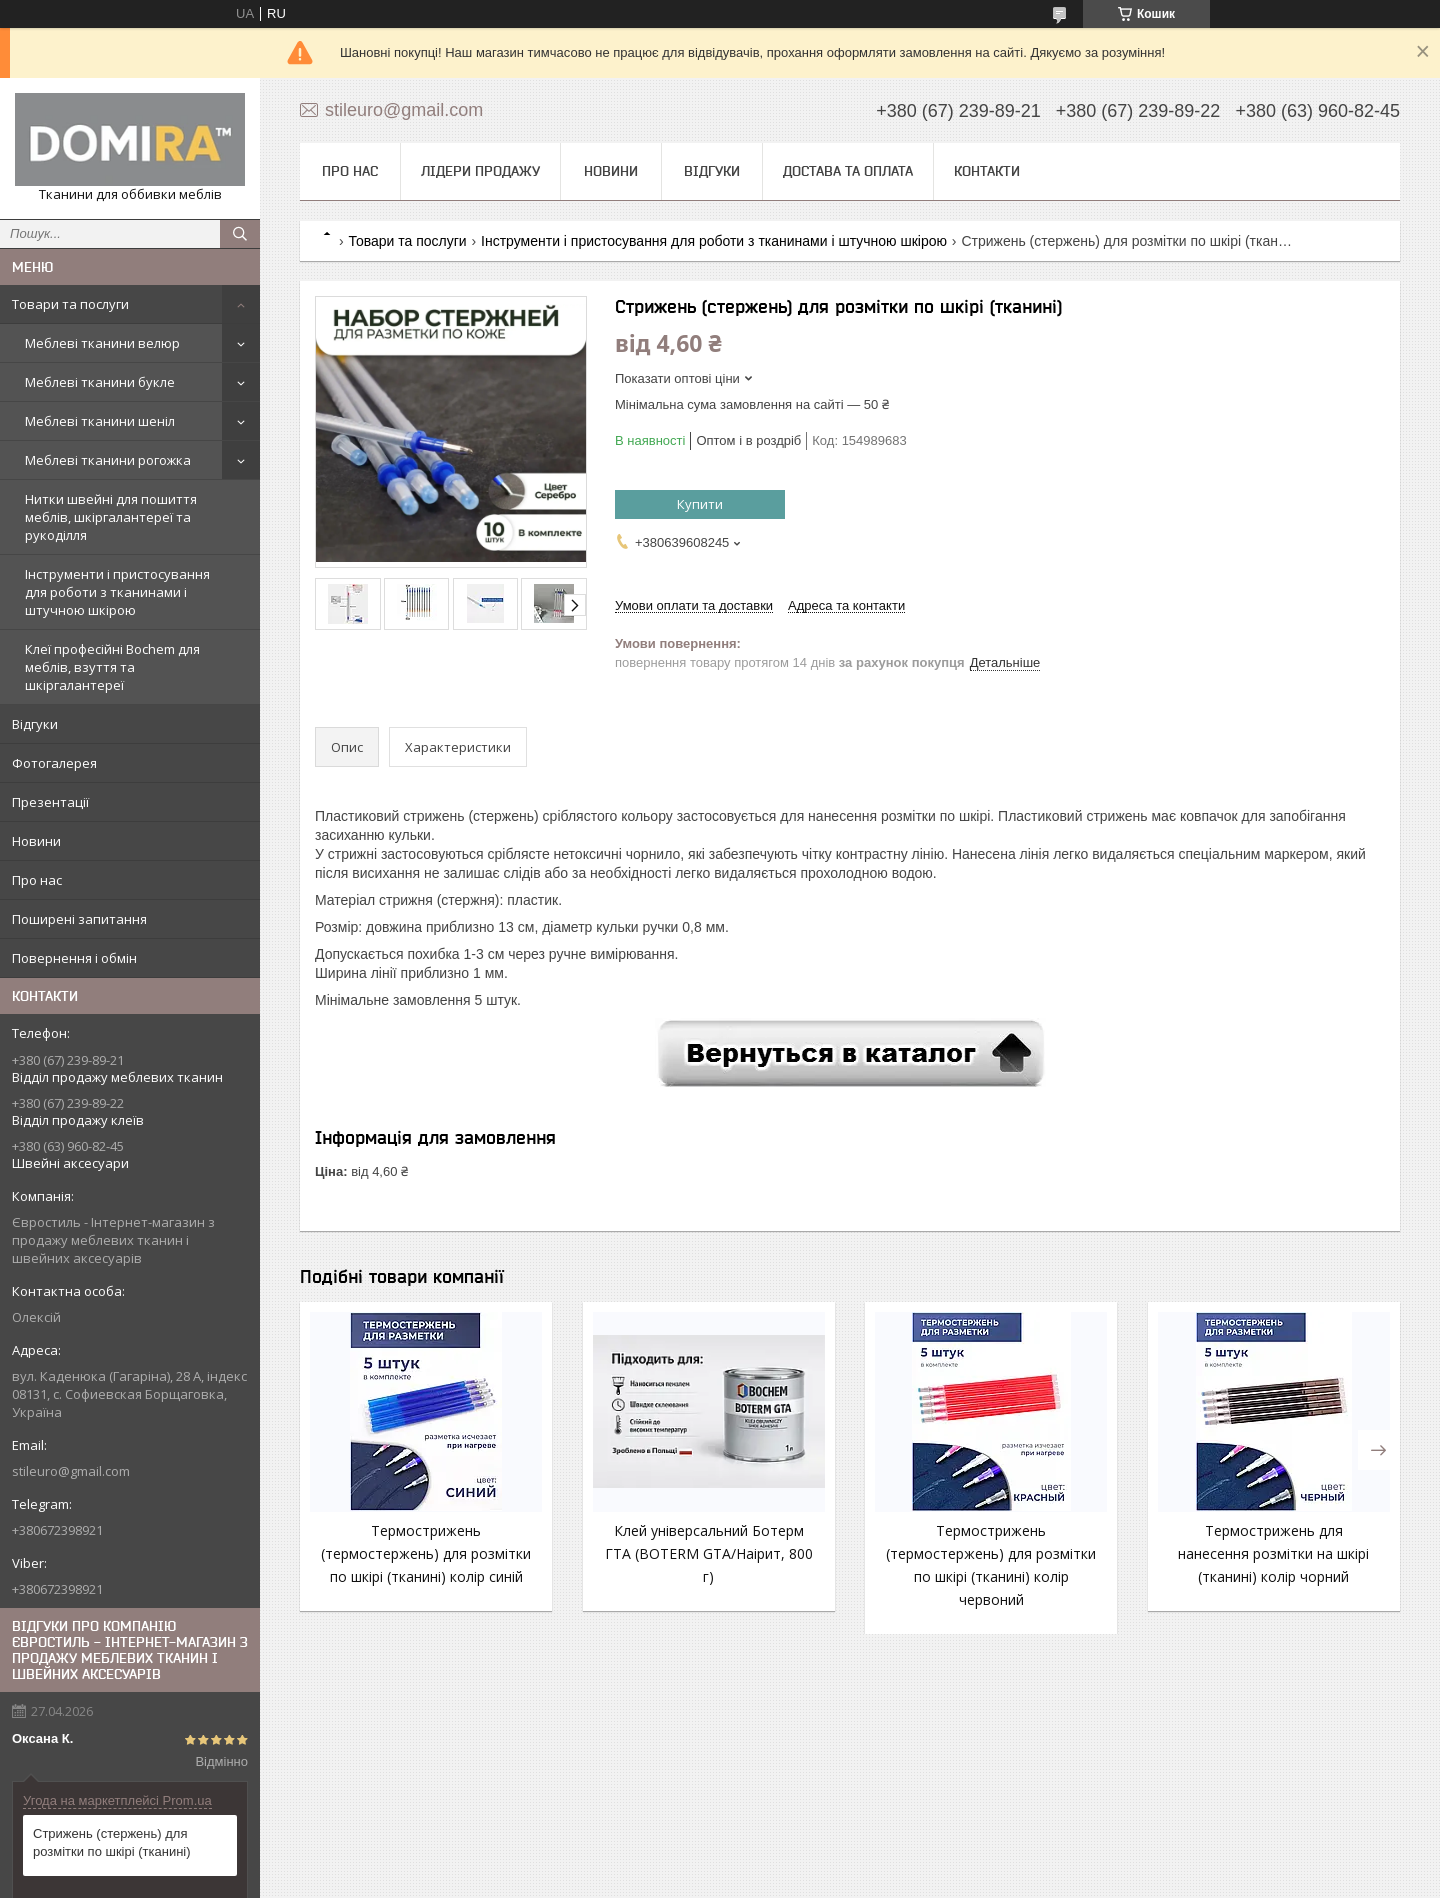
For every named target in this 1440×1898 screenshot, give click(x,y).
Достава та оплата (848, 171)
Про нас (37, 880)
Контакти (987, 171)
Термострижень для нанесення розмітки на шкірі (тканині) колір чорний (1273, 1553)
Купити (700, 504)
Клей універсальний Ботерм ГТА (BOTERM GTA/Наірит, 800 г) (709, 1553)
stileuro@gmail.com (71, 1471)
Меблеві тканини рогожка (108, 460)
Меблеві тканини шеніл (100, 421)
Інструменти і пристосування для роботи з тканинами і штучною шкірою (117, 592)
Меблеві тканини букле (100, 382)
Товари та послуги (70, 304)
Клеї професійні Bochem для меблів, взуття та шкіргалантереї (112, 667)
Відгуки (35, 724)
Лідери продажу (480, 171)
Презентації (50, 802)
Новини (36, 841)
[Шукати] (240, 234)
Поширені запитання (79, 919)
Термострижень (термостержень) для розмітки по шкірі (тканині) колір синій (426, 1553)
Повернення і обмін (74, 958)
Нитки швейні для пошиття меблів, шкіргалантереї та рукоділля (111, 517)
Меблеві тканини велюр (102, 343)
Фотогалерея (54, 763)
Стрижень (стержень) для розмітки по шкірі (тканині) (112, 1842)
